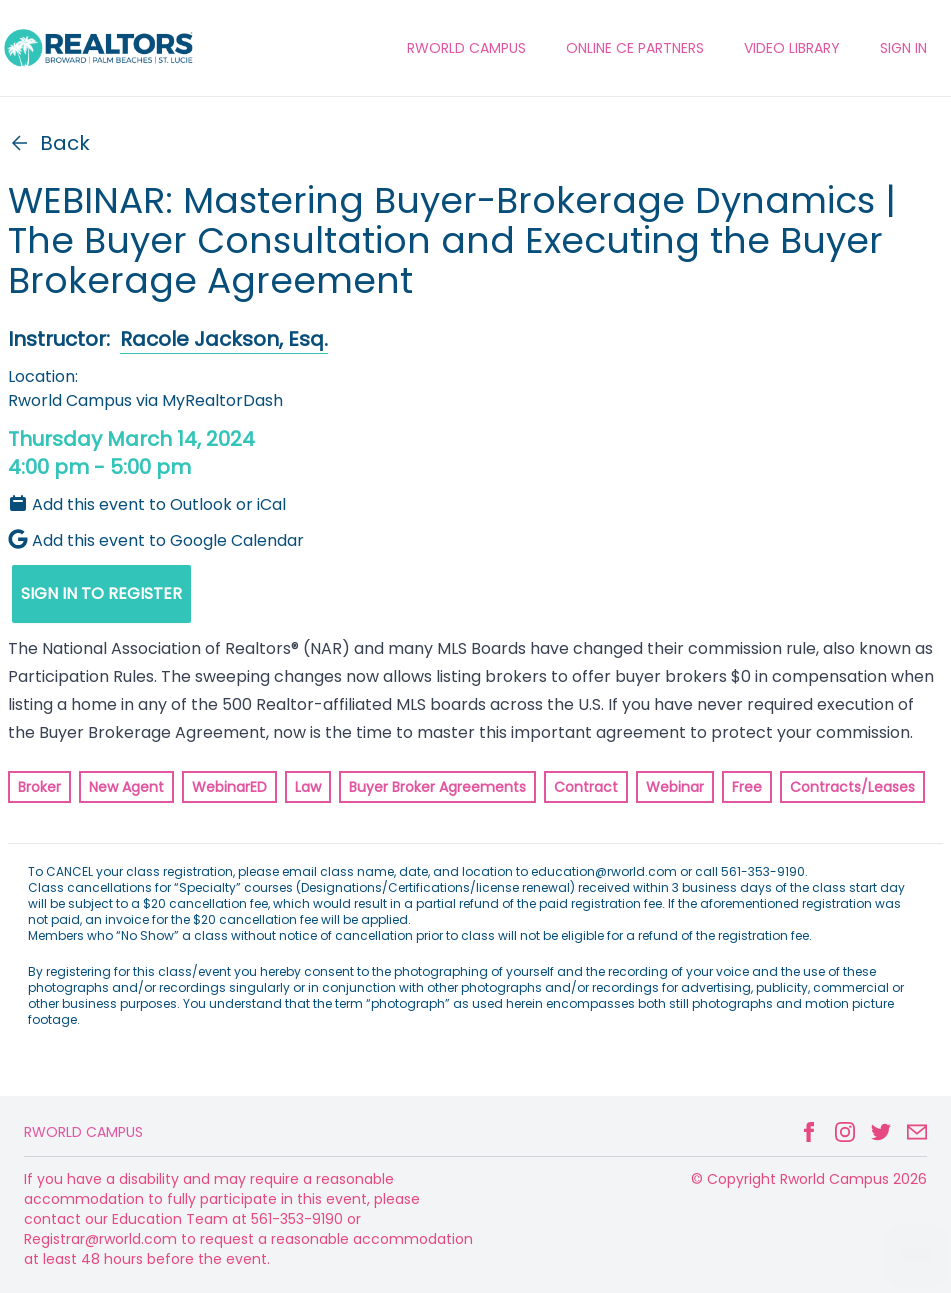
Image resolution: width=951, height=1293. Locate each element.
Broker (39, 787)
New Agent (126, 787)
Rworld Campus (83, 1132)
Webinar (675, 787)
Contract (586, 787)
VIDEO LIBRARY (792, 48)
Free (747, 787)
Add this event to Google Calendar (156, 540)
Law (308, 787)
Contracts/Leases (852, 787)
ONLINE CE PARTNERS (635, 48)
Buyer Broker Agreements (437, 787)
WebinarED (229, 787)
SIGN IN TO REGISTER (101, 593)
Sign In (903, 48)
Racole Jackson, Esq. (224, 339)
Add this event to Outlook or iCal (147, 504)
